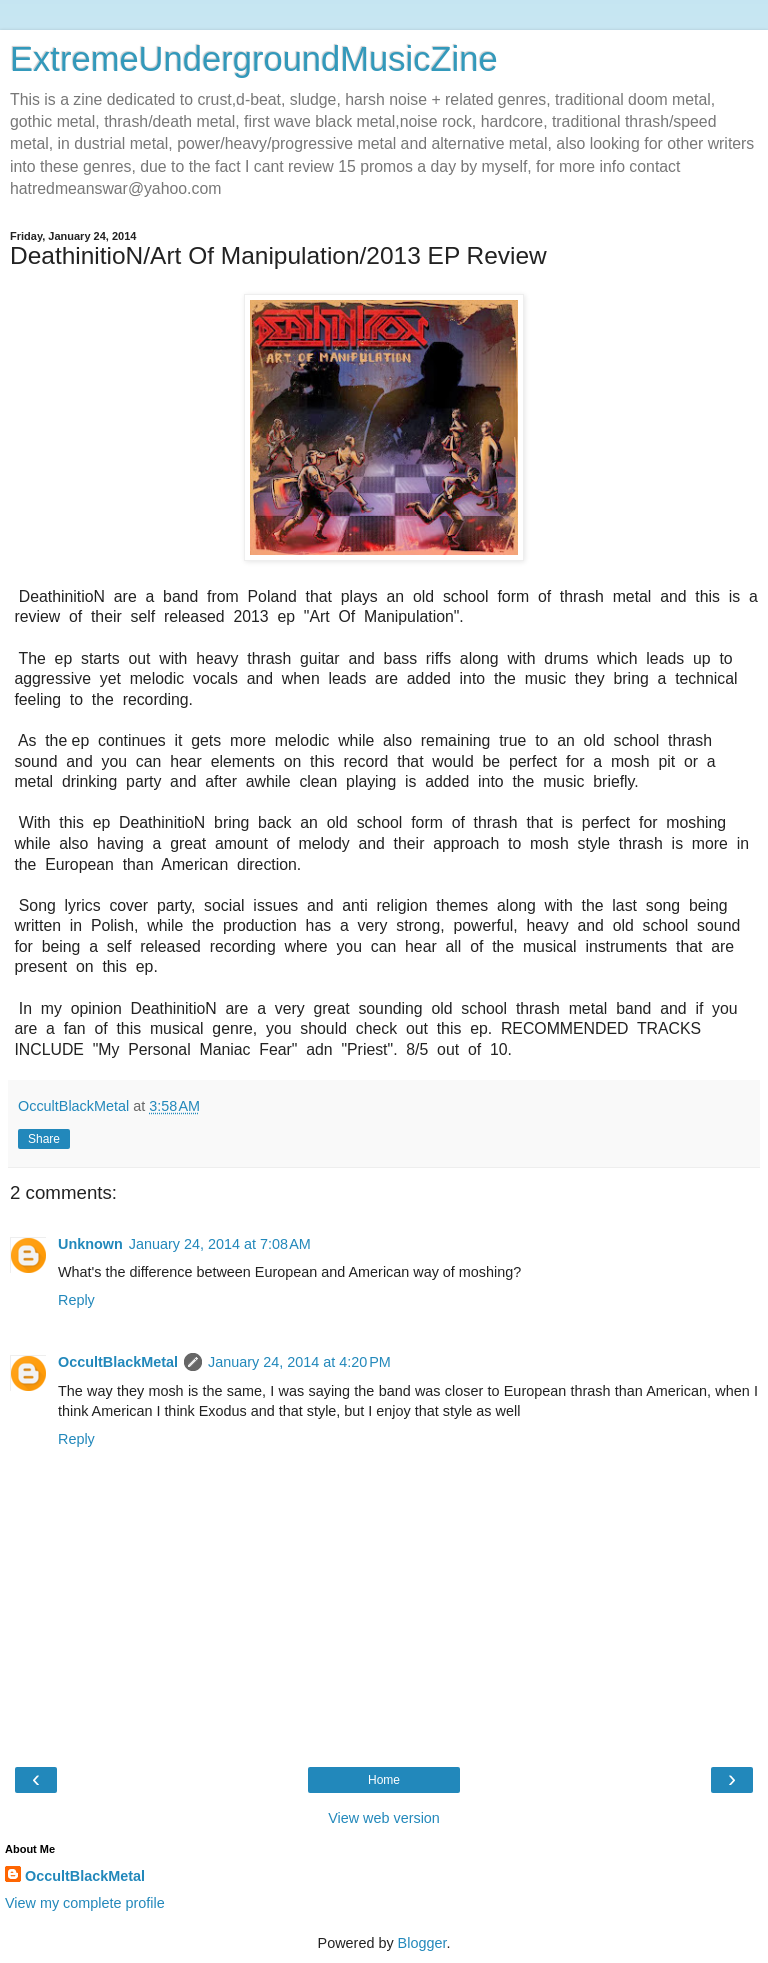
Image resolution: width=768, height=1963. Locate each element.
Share (44, 1139)
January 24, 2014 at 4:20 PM (299, 1362)
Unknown (90, 1244)
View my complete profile (85, 1903)
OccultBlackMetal (118, 1362)
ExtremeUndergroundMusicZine (254, 59)
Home (384, 1780)
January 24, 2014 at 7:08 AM (220, 1244)
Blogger (422, 1943)
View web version (384, 1818)
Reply (76, 1300)
